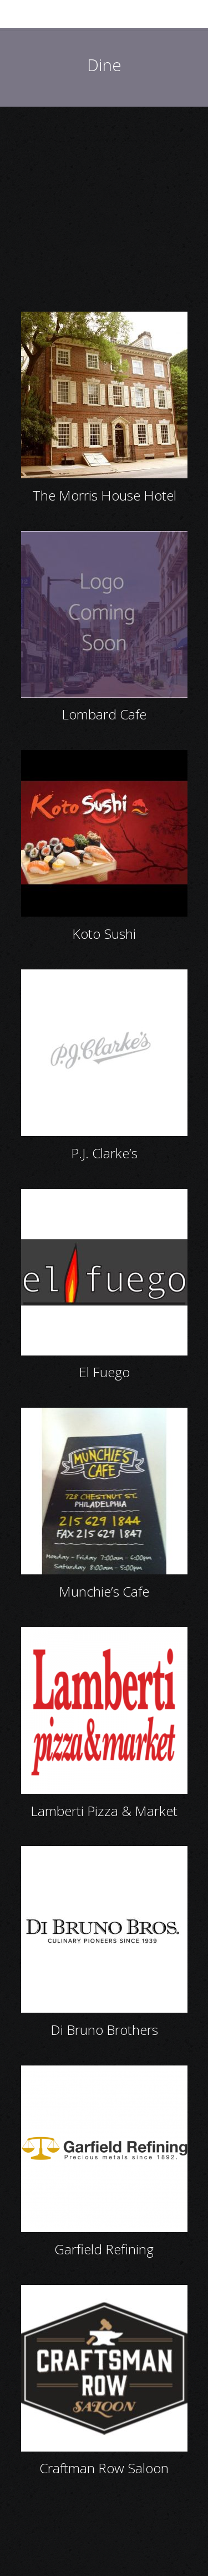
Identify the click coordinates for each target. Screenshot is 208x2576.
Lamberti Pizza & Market (104, 1811)
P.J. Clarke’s (104, 1153)
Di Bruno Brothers (104, 2029)
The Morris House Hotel (104, 495)
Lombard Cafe (104, 714)
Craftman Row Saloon (104, 2468)
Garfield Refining (104, 2249)
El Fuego (104, 1372)
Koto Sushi (104, 933)
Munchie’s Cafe (104, 1591)
